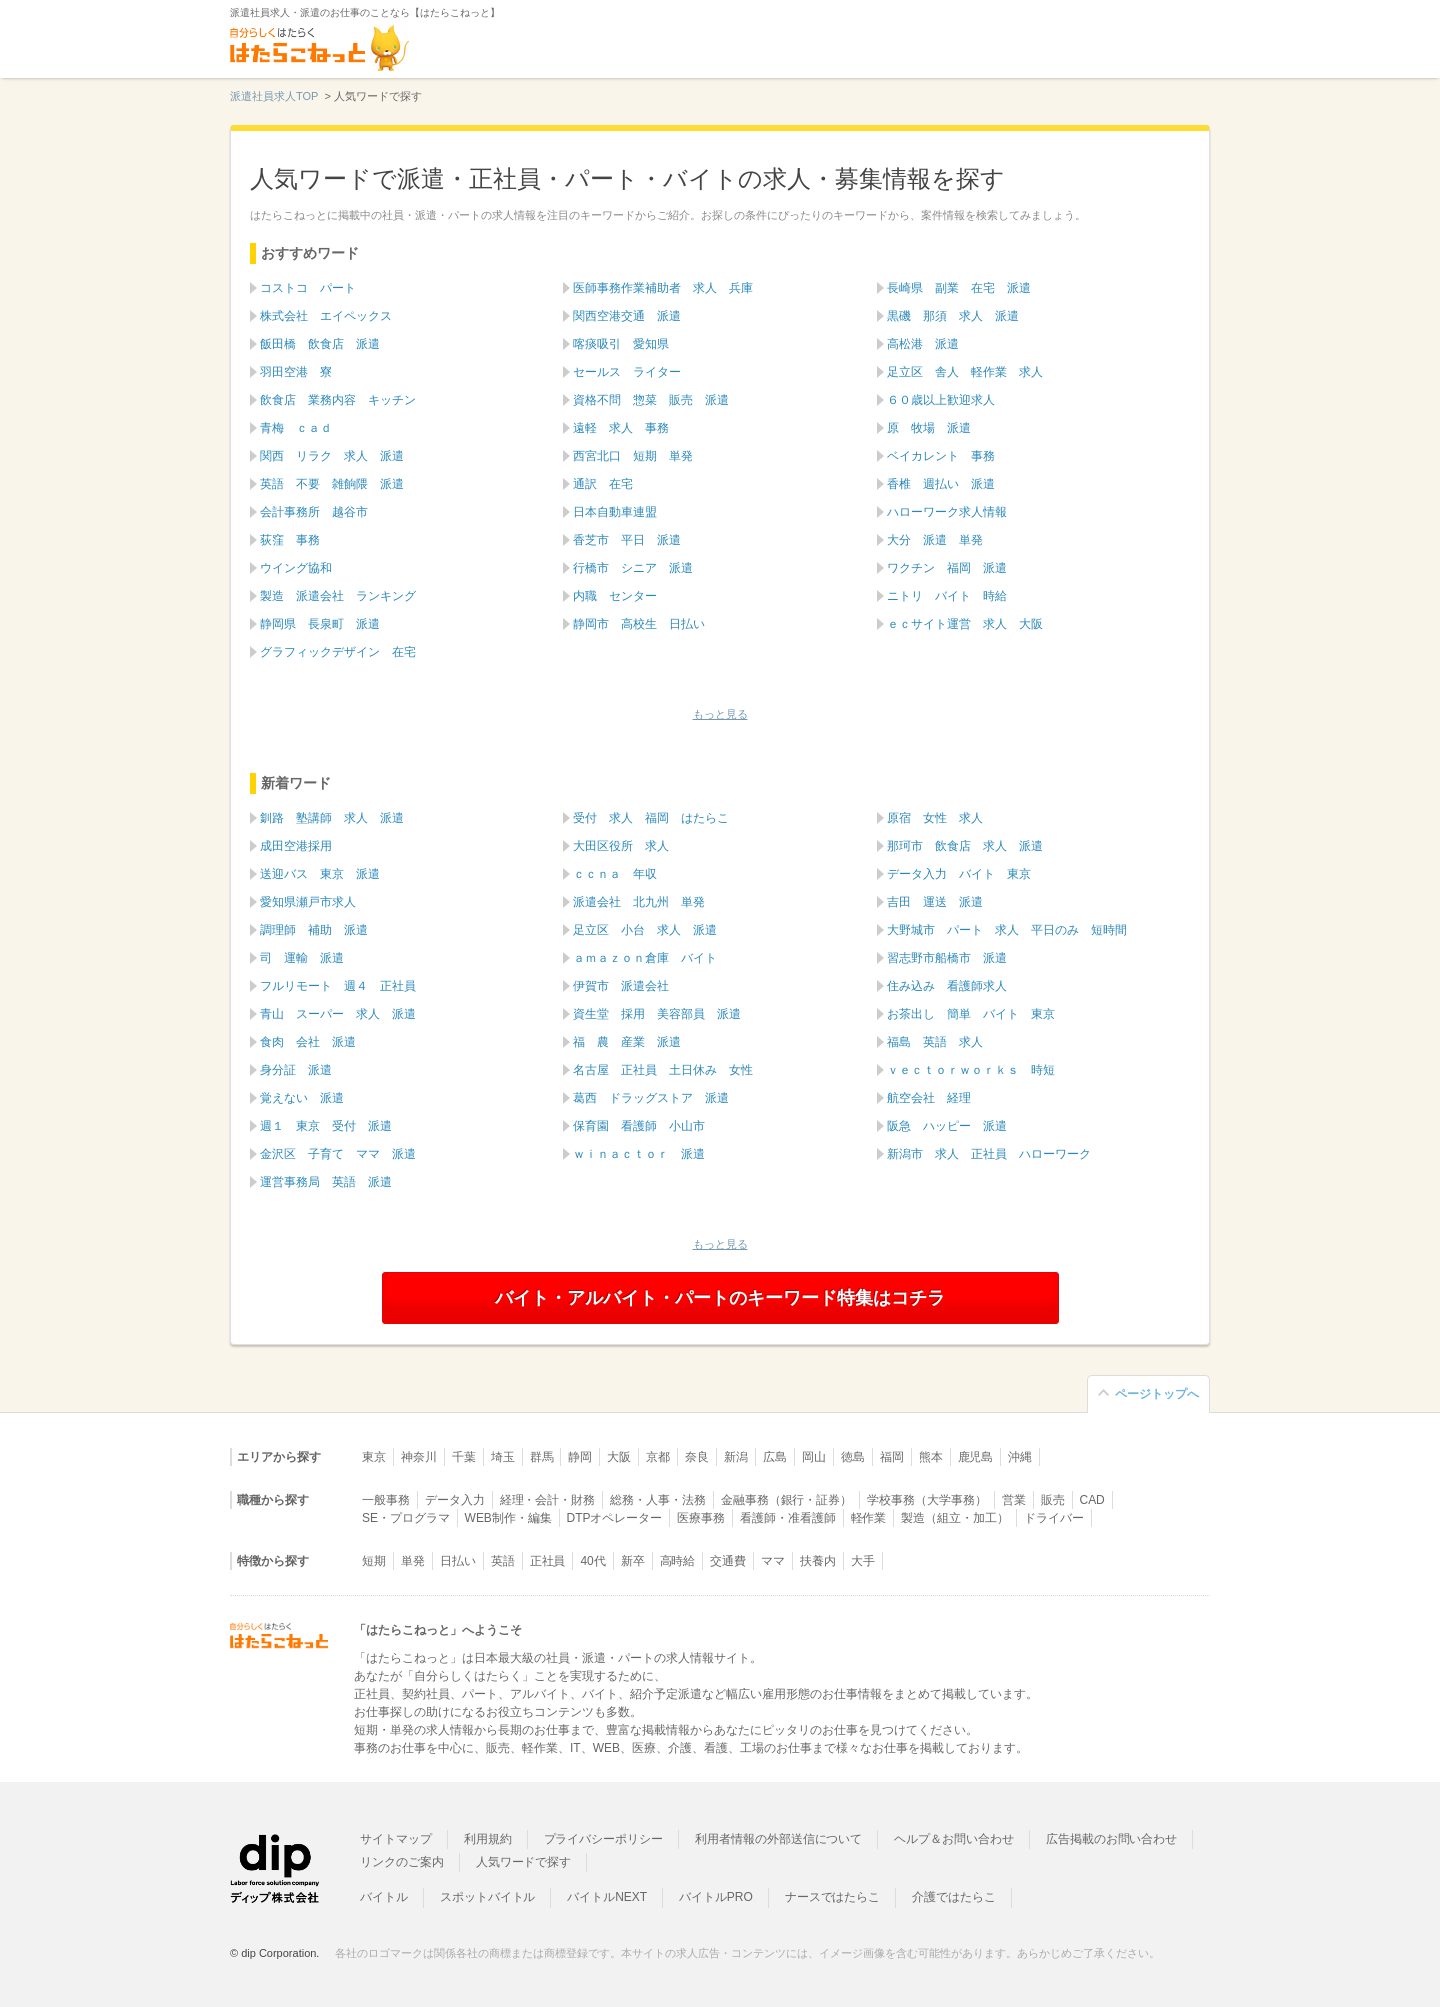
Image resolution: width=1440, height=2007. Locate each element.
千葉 (464, 1457)
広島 (775, 1457)
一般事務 (386, 1500)
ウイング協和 (296, 568)
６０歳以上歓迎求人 (941, 400)
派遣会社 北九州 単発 (639, 902)
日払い (458, 1561)
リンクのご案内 (402, 1862)
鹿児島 (976, 1457)
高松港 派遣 (923, 344)
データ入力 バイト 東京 (959, 874)
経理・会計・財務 (548, 1500)
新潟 (736, 1457)
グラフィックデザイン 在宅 (338, 652)
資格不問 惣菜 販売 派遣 (651, 400)
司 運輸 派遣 (302, 958)
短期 (374, 1561)
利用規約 (488, 1839)
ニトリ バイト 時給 (947, 596)
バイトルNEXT (607, 1897)
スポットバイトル (488, 1897)
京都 (658, 1457)
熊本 (931, 1457)
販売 (1053, 1500)
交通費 (728, 1561)
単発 (413, 1561)
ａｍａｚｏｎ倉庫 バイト (645, 958)
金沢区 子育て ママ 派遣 (338, 1154)
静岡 (580, 1457)
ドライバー (1054, 1518)
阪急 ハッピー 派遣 (947, 1126)
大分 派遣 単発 (935, 540)
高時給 (678, 1561)
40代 (592, 1561)
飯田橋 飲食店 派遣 (320, 344)
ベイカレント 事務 (941, 456)
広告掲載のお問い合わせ (1111, 1839)
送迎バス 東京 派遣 (320, 874)
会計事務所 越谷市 (314, 512)
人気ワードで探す (524, 1862)
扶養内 (818, 1561)
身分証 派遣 (296, 1070)
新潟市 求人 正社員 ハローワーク (989, 1154)
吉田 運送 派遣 (935, 902)
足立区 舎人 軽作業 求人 (965, 372)
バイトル (384, 1897)
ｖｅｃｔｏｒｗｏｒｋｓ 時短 (971, 1070)
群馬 (542, 1457)
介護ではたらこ (954, 1897)
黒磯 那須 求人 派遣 (953, 316)
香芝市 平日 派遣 (627, 540)
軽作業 (869, 1518)
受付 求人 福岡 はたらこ (651, 818)
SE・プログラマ (406, 1518)
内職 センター (615, 596)
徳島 (853, 1457)
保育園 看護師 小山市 (639, 1126)
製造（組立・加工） (955, 1518)
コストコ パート (308, 288)
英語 (503, 1561)
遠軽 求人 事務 (621, 428)
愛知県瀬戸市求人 (308, 902)
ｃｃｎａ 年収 (615, 874)
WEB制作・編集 (508, 1518)
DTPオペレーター (615, 1518)
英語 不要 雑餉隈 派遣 (332, 484)
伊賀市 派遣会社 (621, 986)
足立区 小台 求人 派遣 (645, 930)
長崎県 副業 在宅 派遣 (959, 288)
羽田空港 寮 (296, 372)
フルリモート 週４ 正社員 (338, 986)
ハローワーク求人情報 (947, 512)
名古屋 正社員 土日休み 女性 (663, 1070)
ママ (773, 1561)
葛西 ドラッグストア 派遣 (651, 1098)
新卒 (633, 1561)
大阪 (619, 1457)
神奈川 (419, 1457)
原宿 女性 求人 (935, 818)
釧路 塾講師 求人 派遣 (332, 818)
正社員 (548, 1561)
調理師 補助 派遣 (314, 930)
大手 (863, 1561)
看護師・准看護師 (788, 1518)
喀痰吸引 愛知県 (621, 344)
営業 (1014, 1500)
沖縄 (1020, 1457)
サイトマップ (396, 1839)
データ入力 (455, 1500)
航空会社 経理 (929, 1098)
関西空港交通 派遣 (627, 316)
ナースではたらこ (833, 1897)
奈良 (697, 1457)
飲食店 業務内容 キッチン (338, 400)
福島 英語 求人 (935, 1042)
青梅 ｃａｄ (296, 428)
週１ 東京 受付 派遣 (326, 1126)
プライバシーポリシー (604, 1839)
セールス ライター (627, 372)
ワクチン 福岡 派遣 (947, 568)
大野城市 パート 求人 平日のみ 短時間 (1007, 930)
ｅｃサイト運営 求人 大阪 (965, 624)
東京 (374, 1457)
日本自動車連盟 (615, 512)
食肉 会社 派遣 (308, 1042)
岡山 (814, 1457)
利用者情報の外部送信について (778, 1839)
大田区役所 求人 (621, 846)
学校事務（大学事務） (927, 1500)
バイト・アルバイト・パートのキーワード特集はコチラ (720, 1298)
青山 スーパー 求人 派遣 (338, 1014)
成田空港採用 (296, 846)
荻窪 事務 (290, 540)
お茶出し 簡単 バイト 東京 (971, 1014)
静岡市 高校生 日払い (639, 624)
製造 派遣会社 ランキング (338, 596)
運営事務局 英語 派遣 (326, 1182)
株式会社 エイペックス (326, 316)
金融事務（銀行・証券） (786, 1500)
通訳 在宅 (603, 484)
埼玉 (503, 1457)
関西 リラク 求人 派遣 (332, 456)
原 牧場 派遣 (929, 428)
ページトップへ (1157, 1394)
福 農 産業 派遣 (627, 1042)
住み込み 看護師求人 (947, 986)
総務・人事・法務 (658, 1500)
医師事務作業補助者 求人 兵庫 (663, 288)
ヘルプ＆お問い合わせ (954, 1839)
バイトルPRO (716, 1897)
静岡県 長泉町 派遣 (320, 624)
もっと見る (720, 714)
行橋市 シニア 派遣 (633, 568)
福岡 (892, 1457)
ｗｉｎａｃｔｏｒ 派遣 (639, 1154)
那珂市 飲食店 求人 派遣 (965, 846)
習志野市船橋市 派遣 (947, 958)
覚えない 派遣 (302, 1098)
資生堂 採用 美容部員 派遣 (657, 1014)
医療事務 (701, 1518)
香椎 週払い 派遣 (941, 484)
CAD (1092, 1500)
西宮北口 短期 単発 (633, 456)
